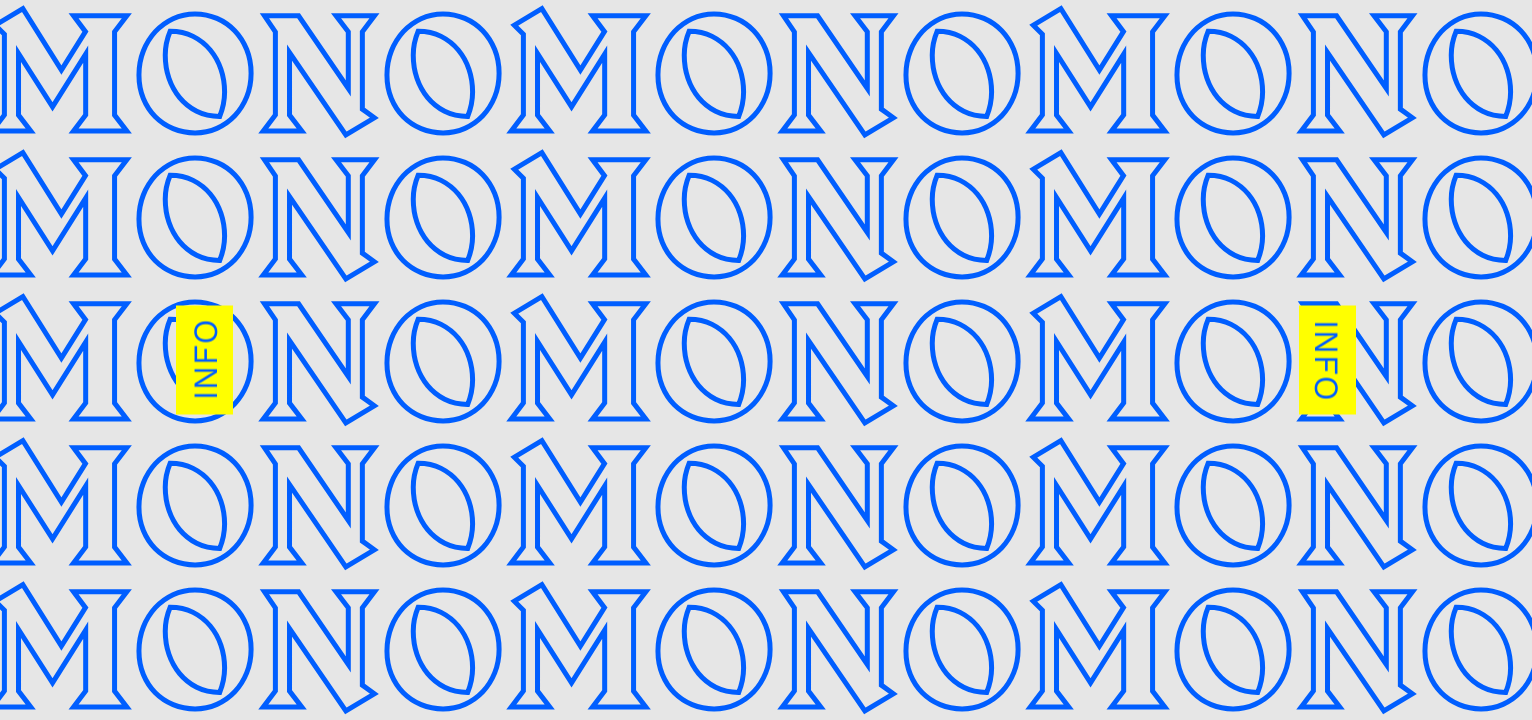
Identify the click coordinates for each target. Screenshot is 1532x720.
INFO (205, 360)
